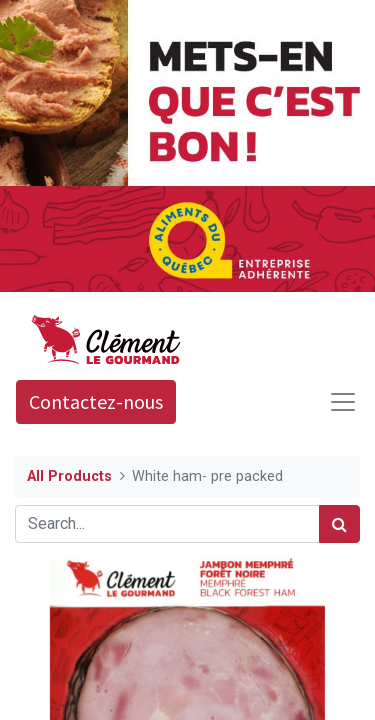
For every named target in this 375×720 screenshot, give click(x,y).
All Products (69, 476)
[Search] (339, 524)
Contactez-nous (96, 401)
